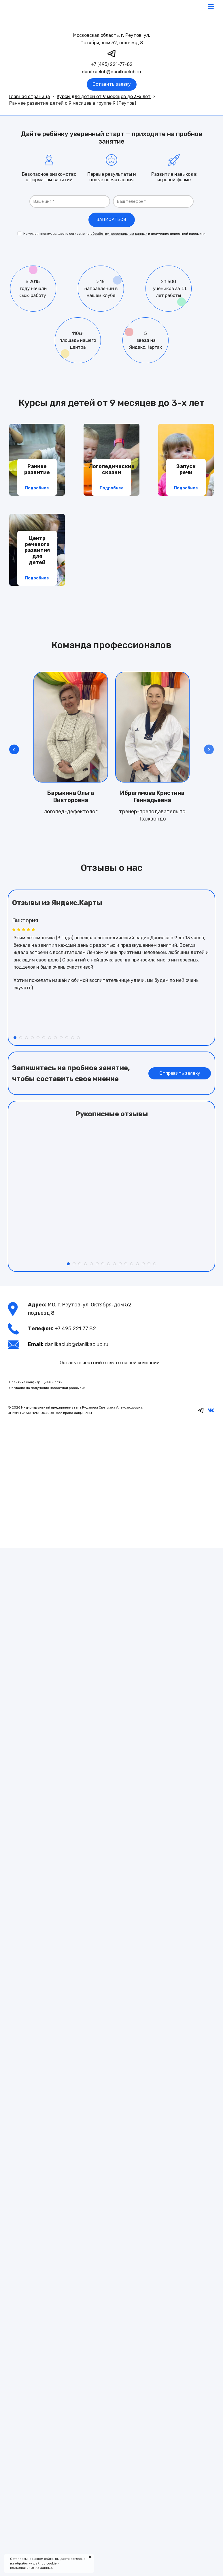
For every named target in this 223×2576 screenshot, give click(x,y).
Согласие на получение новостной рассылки (47, 1388)
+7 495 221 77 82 (75, 1328)
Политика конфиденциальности (36, 1382)
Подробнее (37, 488)
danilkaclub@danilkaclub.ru (111, 72)
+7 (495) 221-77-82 (112, 64)
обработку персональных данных (118, 234)
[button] (209, 749)
